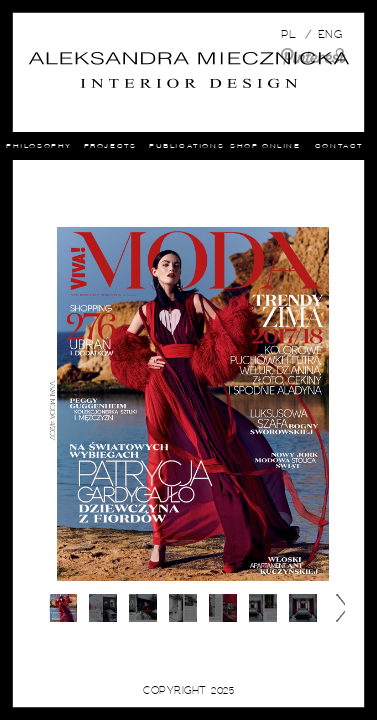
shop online (306, 146)
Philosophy (69, 146)
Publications (221, 146)
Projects (142, 146)
